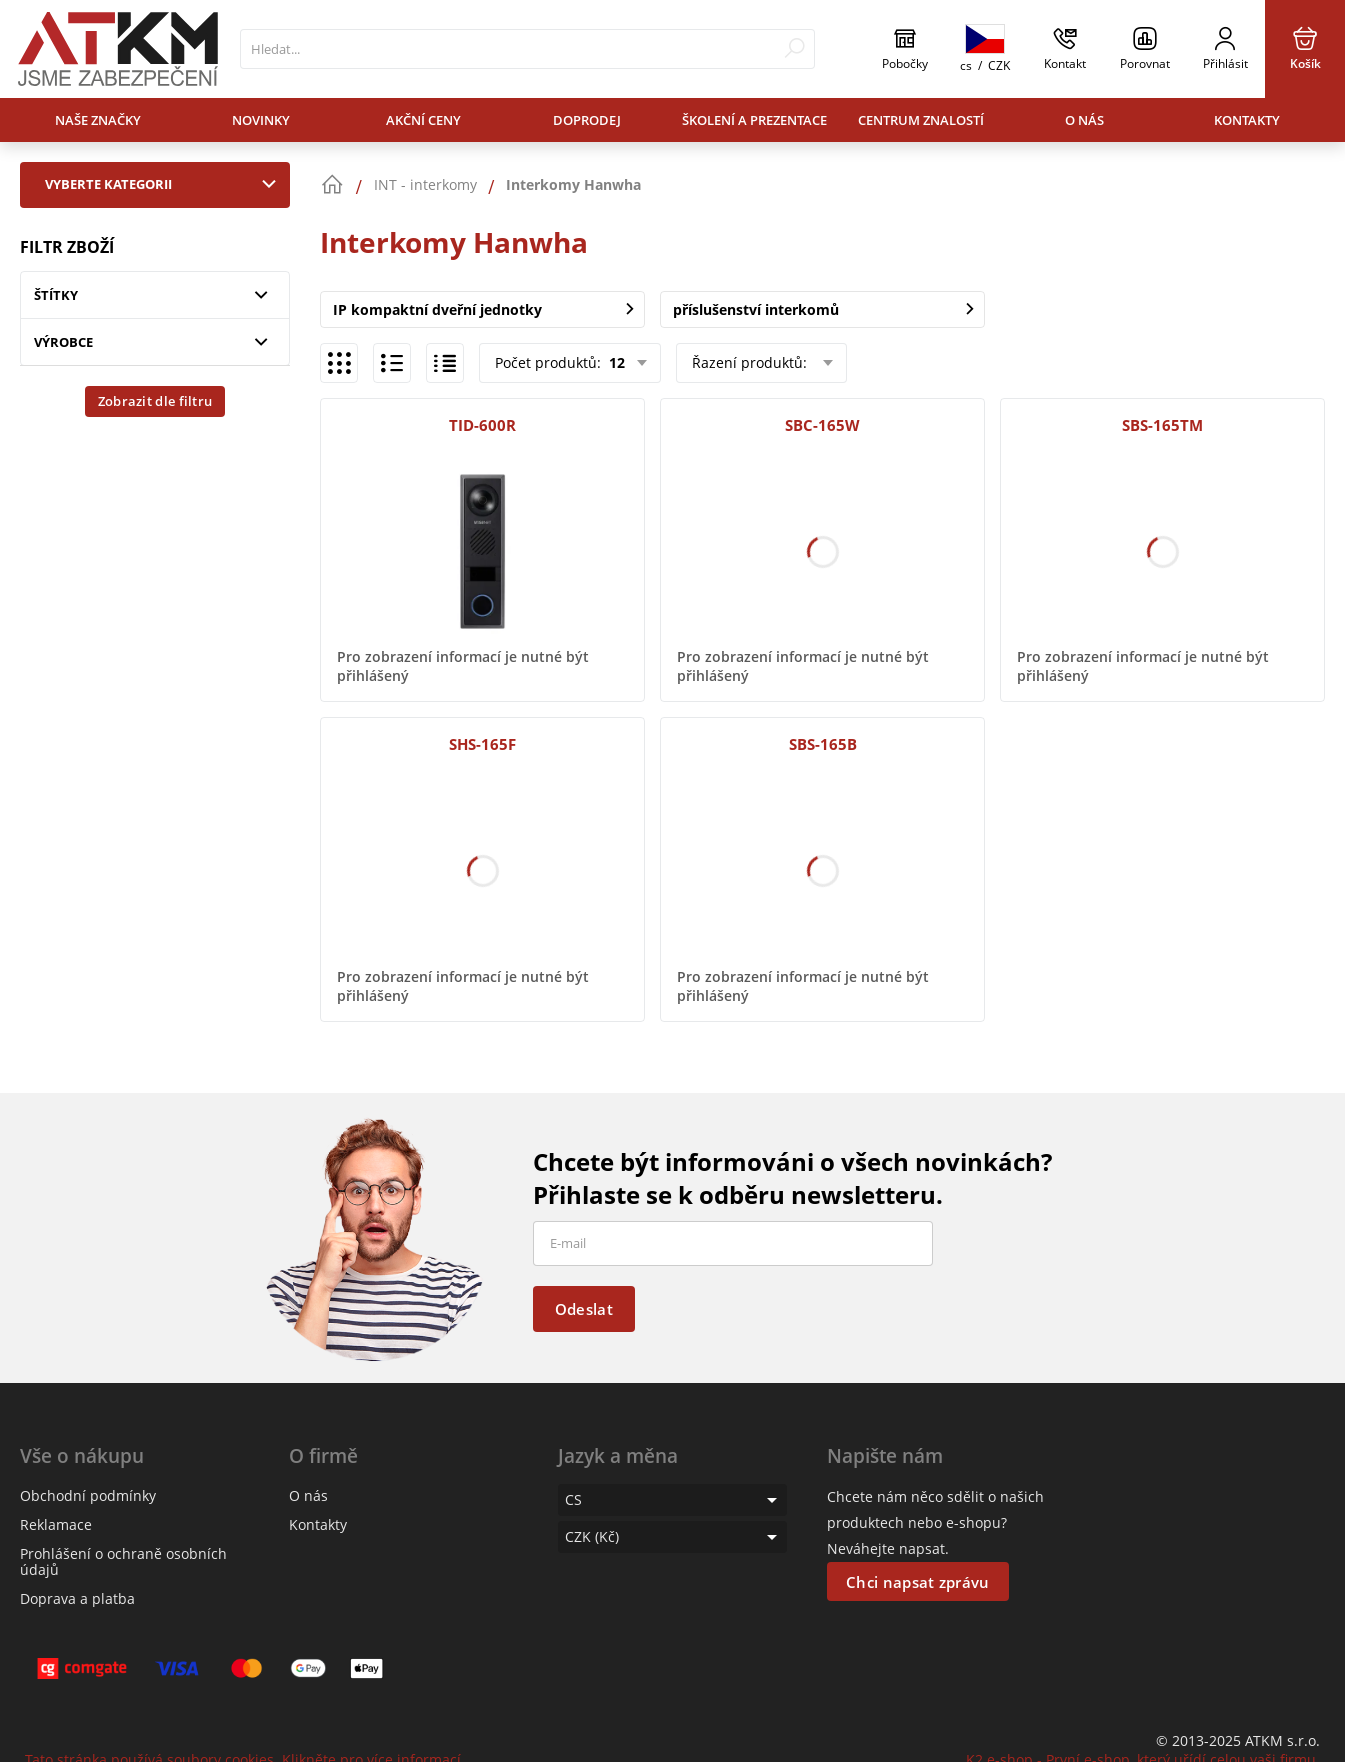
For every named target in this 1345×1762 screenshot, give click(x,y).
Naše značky (98, 120)
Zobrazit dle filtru (155, 401)
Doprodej (587, 120)
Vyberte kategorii (165, 184)
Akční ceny (423, 120)
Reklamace (56, 1524)
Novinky (261, 120)
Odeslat (584, 1309)
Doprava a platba (77, 1598)
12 (615, 362)
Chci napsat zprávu (917, 1582)
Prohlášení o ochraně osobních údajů (123, 1561)
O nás (1084, 120)
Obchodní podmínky (88, 1495)
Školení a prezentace (754, 120)
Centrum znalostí (921, 120)
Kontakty (1247, 120)
